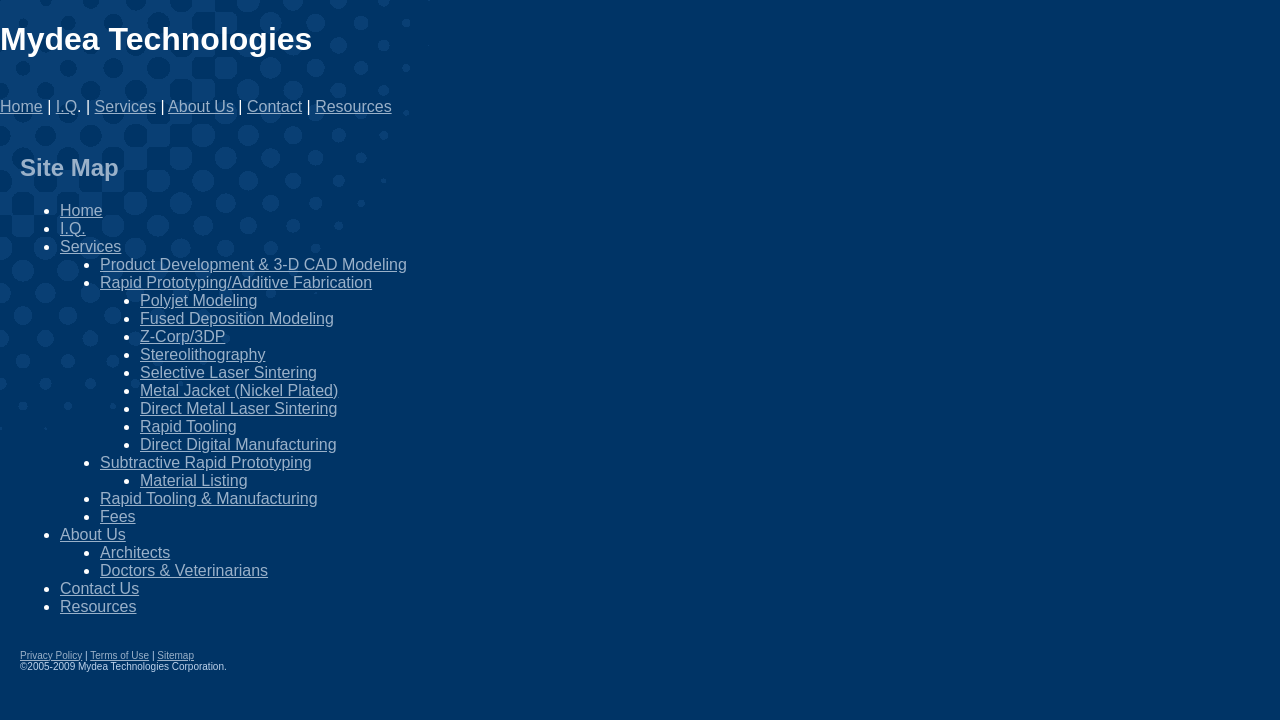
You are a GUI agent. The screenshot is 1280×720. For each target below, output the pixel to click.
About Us (201, 106)
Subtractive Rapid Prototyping (206, 462)
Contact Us (99, 588)
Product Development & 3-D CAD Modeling (253, 264)
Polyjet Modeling (198, 300)
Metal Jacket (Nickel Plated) (239, 390)
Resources (353, 106)
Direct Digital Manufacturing (238, 444)
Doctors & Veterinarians (184, 570)
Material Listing (194, 480)
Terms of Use (119, 655)
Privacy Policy (51, 655)
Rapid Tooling (188, 426)
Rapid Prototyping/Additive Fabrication (236, 282)
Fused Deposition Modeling (237, 318)
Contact (274, 106)
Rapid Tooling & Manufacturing (209, 498)
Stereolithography (202, 354)
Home (21, 106)
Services (125, 106)
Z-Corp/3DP (182, 336)
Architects (135, 552)
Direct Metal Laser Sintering (238, 408)
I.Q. (73, 228)
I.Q (66, 106)
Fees (118, 516)
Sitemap (175, 655)
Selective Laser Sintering (228, 372)
